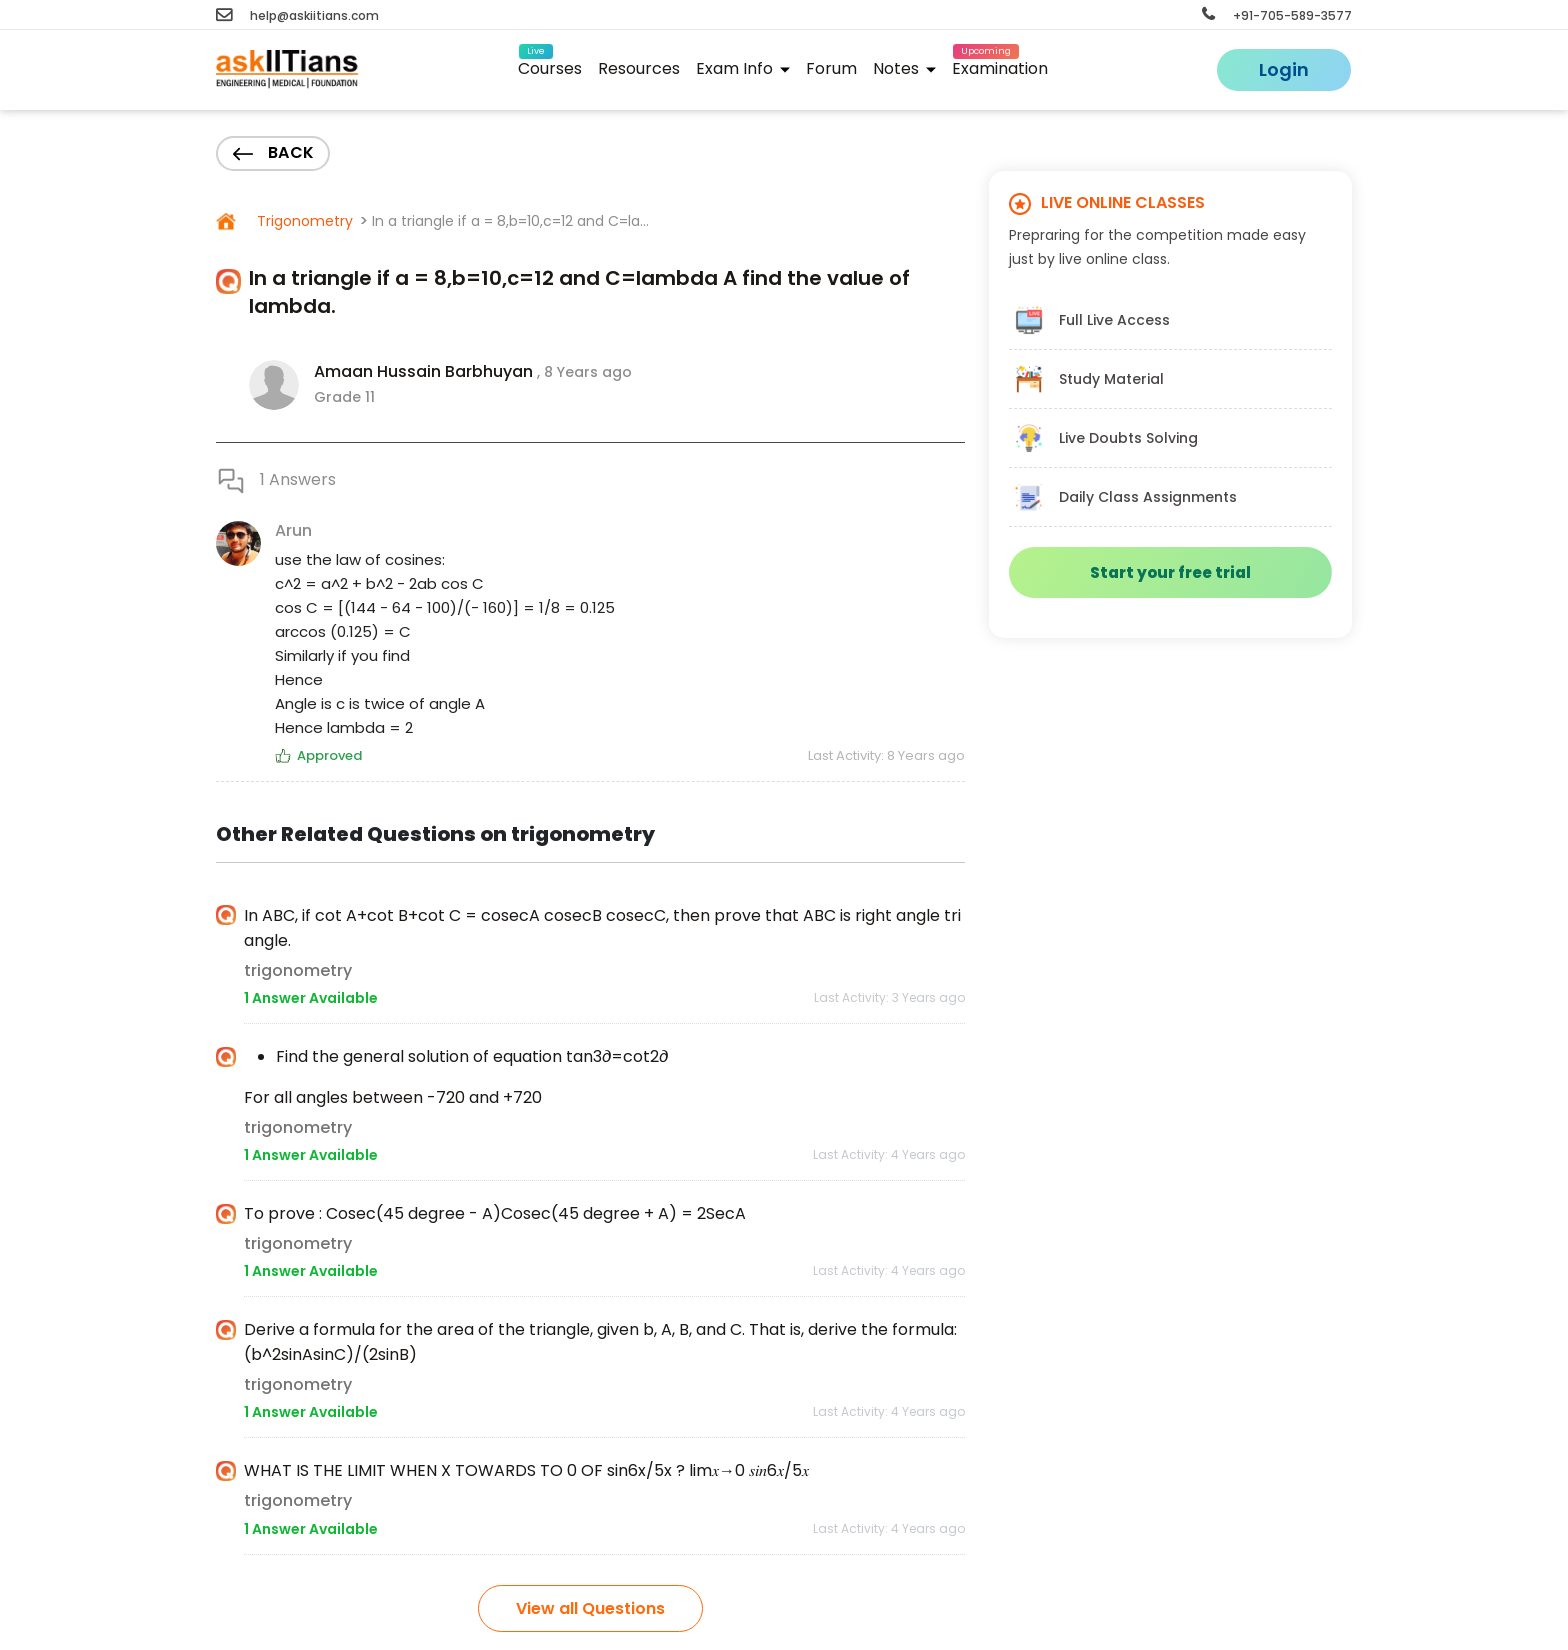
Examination (1000, 65)
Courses (550, 65)
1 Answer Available (311, 998)
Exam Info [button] (743, 68)
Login (1284, 69)
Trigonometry (303, 221)
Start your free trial (1170, 572)
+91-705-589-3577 (1277, 15)
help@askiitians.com (297, 15)
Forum (831, 68)
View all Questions (590, 1608)
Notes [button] (904, 68)
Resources (639, 68)
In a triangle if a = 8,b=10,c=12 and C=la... (510, 221)
